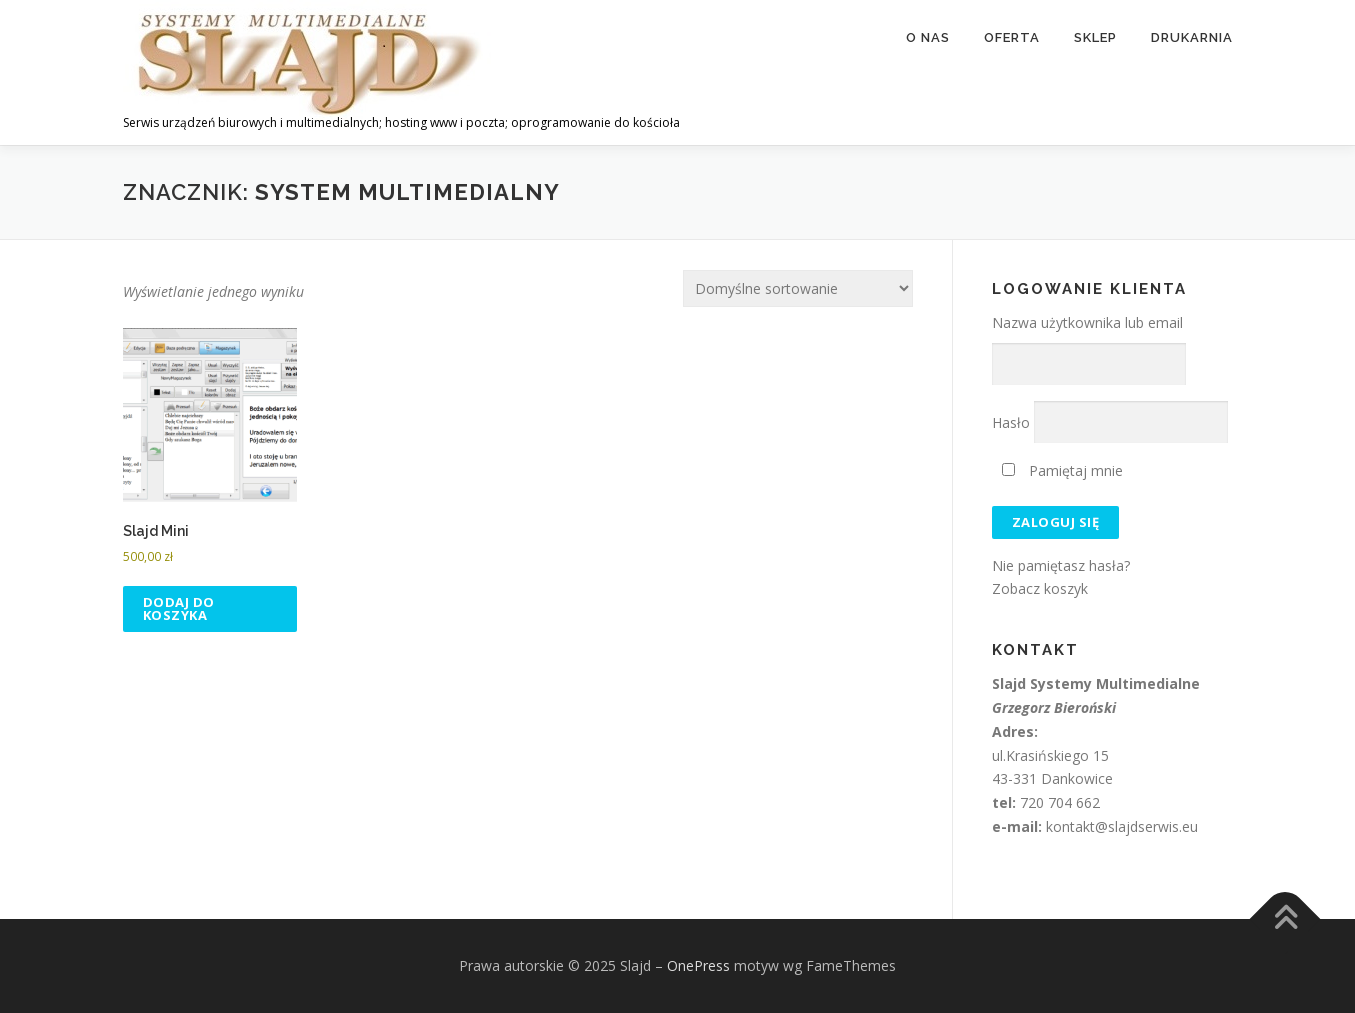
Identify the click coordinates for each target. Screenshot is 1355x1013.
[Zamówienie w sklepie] (798, 288)
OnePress (698, 965)
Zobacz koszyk (1040, 588)
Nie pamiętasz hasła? (1061, 565)
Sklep (1095, 37)
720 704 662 (1060, 802)
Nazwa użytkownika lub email (1087, 322)
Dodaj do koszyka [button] (179, 608)
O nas (928, 37)
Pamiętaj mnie (1062, 470)
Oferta (1012, 37)
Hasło (1011, 422)
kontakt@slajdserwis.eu (1122, 826)
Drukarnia (1192, 37)
